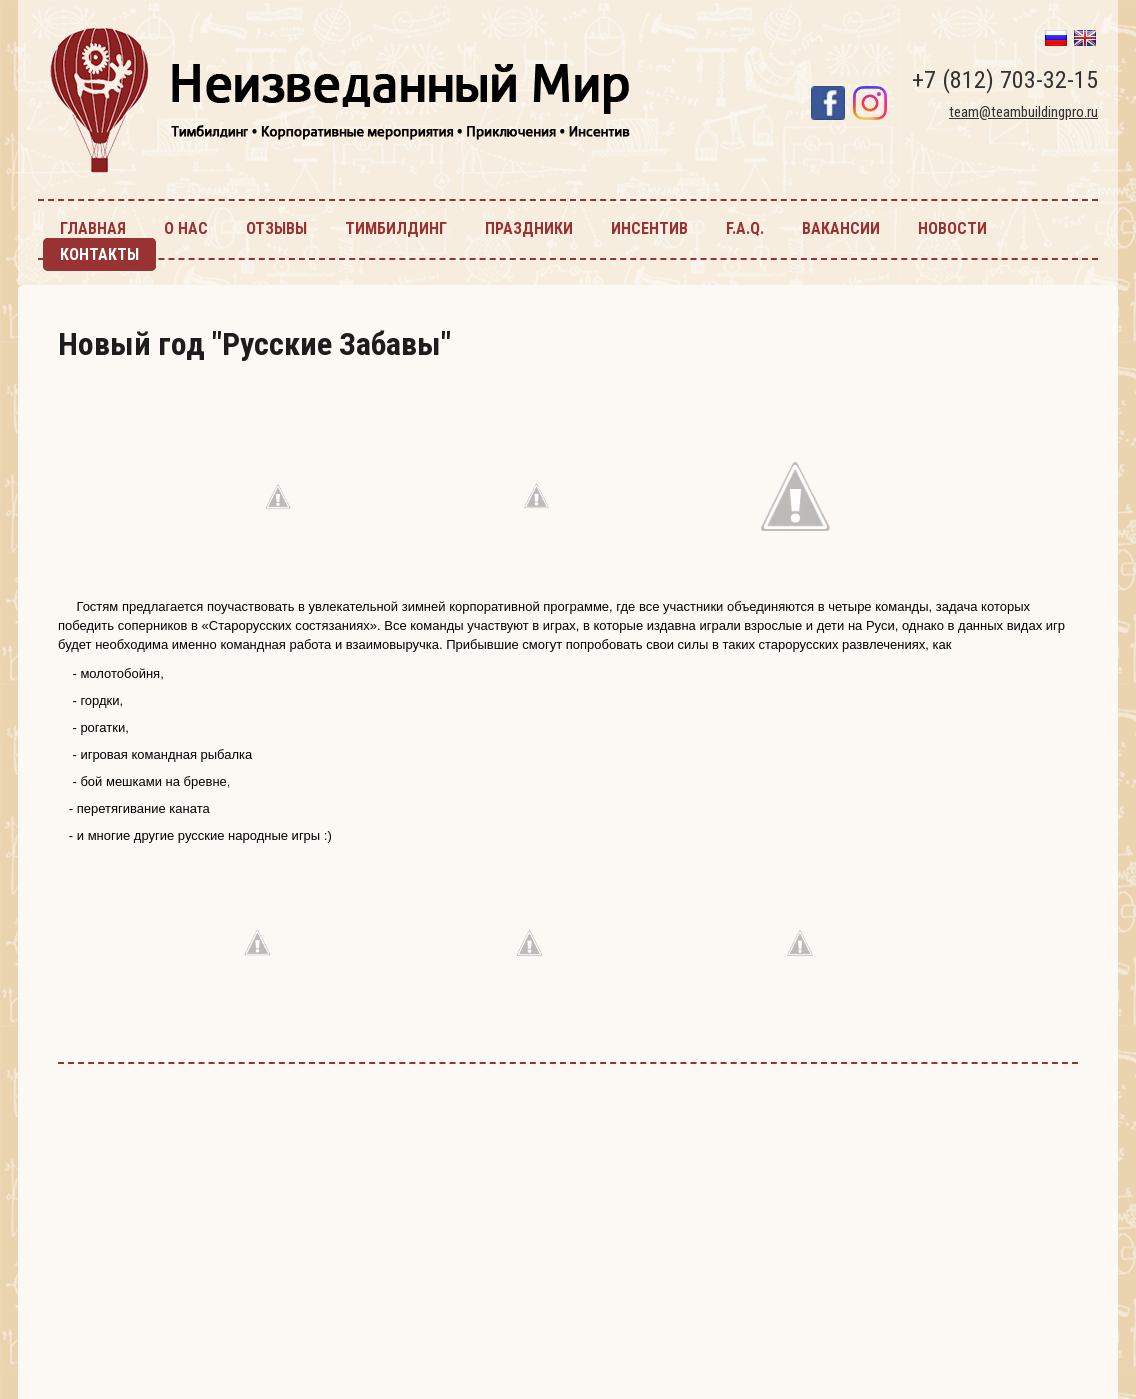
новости (952, 228)
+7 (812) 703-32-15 (1005, 80)
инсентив (649, 228)
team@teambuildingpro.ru (1023, 112)
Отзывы (276, 228)
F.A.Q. (745, 228)
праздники (529, 228)
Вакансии (841, 228)
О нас (186, 228)
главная (93, 228)
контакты (99, 254)
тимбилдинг (396, 228)
